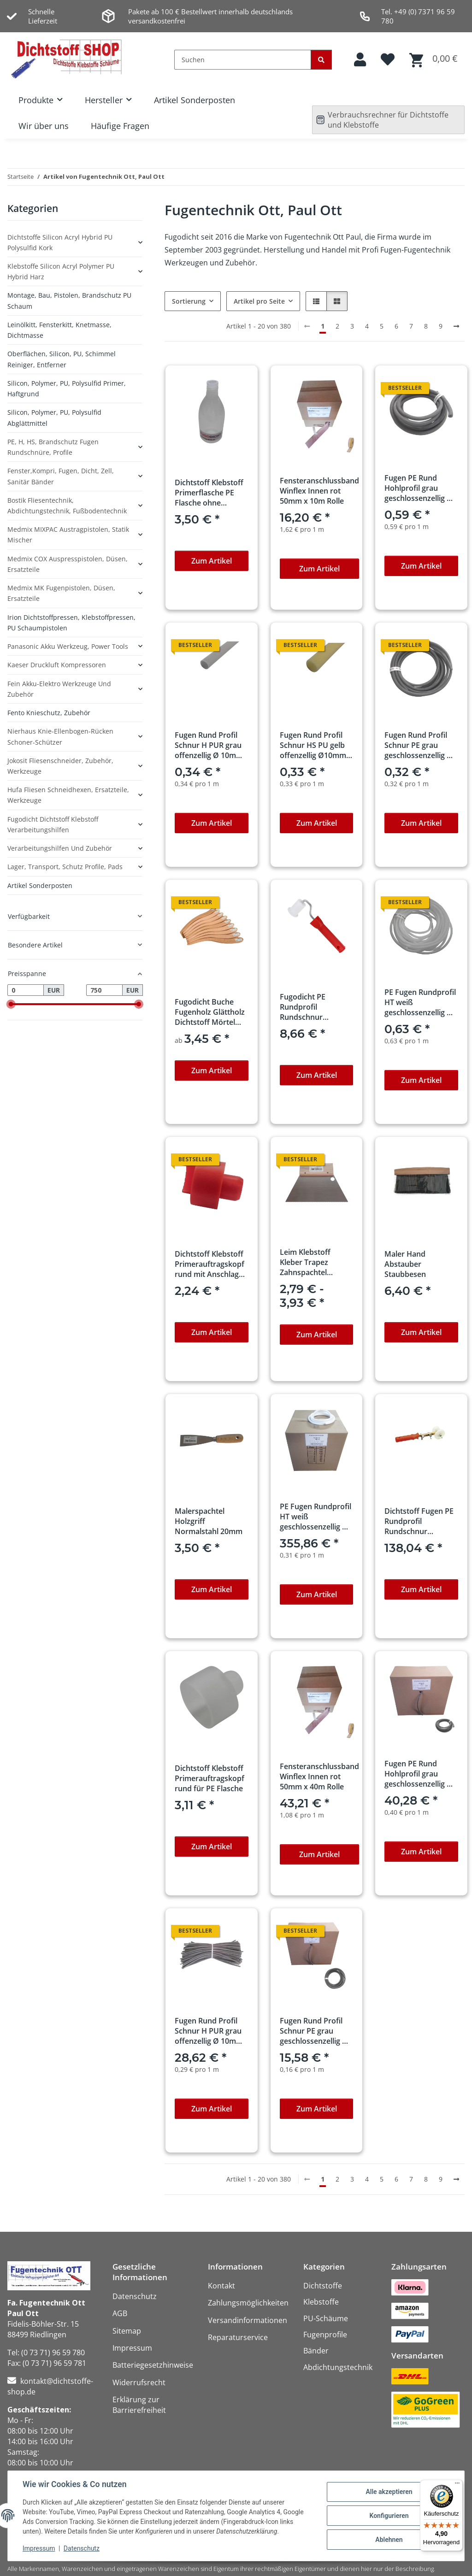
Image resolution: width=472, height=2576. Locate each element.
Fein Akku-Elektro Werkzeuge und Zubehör (59, 689)
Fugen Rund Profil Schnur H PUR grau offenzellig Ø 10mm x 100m (209, 2031)
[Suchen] (242, 60)
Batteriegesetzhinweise (152, 2365)
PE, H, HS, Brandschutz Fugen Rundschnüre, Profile (53, 447)
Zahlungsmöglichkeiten (248, 2303)
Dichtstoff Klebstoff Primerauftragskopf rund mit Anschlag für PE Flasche (209, 1264)
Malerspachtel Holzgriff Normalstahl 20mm (208, 1521)
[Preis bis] (104, 990)
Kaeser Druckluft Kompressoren (56, 664)
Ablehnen (388, 2539)
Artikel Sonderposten (194, 100)
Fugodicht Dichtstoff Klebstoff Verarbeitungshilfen (52, 824)
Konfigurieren (388, 2515)
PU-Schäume (325, 2318)
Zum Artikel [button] (211, 561)
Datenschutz (82, 2548)
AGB (119, 2313)
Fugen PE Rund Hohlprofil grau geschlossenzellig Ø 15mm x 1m (418, 488)
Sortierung (189, 301)
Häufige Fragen (120, 125)
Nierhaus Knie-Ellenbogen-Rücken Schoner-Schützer (60, 736)
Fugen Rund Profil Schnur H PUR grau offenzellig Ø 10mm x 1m (209, 745)
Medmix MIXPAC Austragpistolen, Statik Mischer (68, 534)
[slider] (11, 1004)
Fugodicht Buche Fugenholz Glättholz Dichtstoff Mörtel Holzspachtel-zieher (210, 1012)
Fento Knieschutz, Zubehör (48, 712)
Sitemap (126, 2331)
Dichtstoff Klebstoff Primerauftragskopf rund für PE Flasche (209, 1778)
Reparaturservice (238, 2337)
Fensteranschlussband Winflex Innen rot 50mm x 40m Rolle (319, 1776)
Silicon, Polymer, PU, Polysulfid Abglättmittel (54, 417)
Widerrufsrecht (138, 2382)
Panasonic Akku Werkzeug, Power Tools (67, 646)
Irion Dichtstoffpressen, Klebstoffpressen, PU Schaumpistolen (71, 622)
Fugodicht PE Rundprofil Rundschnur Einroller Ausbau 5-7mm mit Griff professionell (313, 1007)
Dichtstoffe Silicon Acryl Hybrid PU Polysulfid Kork (59, 242)
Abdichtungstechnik (337, 2367)
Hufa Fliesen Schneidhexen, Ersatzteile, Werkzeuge (68, 795)
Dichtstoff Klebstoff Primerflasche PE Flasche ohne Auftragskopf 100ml (209, 492)
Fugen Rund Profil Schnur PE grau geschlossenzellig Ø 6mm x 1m (418, 745)
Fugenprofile (325, 2334)
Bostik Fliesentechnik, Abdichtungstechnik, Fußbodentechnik (67, 505)
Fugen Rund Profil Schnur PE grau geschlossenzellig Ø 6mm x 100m (314, 2031)
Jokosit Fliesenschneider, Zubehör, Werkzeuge (60, 766)
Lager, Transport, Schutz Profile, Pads (65, 866)
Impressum (39, 2548)
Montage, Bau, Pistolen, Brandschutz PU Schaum (69, 300)
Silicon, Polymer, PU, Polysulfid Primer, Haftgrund (66, 388)
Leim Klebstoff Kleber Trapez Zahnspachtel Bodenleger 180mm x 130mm (314, 1262)
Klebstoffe (321, 2302)
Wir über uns (43, 125)
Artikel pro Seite (259, 301)
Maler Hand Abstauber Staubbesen (405, 1264)
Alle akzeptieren (389, 2491)
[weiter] (456, 326)
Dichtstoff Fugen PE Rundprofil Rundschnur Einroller (419, 1521)
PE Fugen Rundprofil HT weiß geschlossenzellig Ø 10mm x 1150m (315, 1516)
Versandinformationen (247, 2320)
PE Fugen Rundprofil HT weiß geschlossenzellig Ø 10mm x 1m (420, 1002)
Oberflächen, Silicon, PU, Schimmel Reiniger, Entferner (61, 359)
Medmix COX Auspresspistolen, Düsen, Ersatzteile (67, 564)
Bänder (316, 2351)
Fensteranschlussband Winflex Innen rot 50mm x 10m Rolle (319, 491)
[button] (360, 59)
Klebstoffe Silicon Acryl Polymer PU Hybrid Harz (60, 271)
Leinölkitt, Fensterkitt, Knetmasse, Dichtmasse (59, 330)
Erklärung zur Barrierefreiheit (139, 2404)
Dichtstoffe (322, 2286)
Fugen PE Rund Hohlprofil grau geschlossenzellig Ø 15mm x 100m (418, 1774)
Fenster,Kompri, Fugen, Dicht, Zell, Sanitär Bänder (60, 476)
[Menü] (457, 2485)
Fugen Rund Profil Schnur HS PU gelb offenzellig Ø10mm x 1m (316, 745)
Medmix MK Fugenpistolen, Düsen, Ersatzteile (61, 593)
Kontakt (221, 2286)
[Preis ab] (25, 990)
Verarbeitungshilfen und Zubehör (59, 848)
